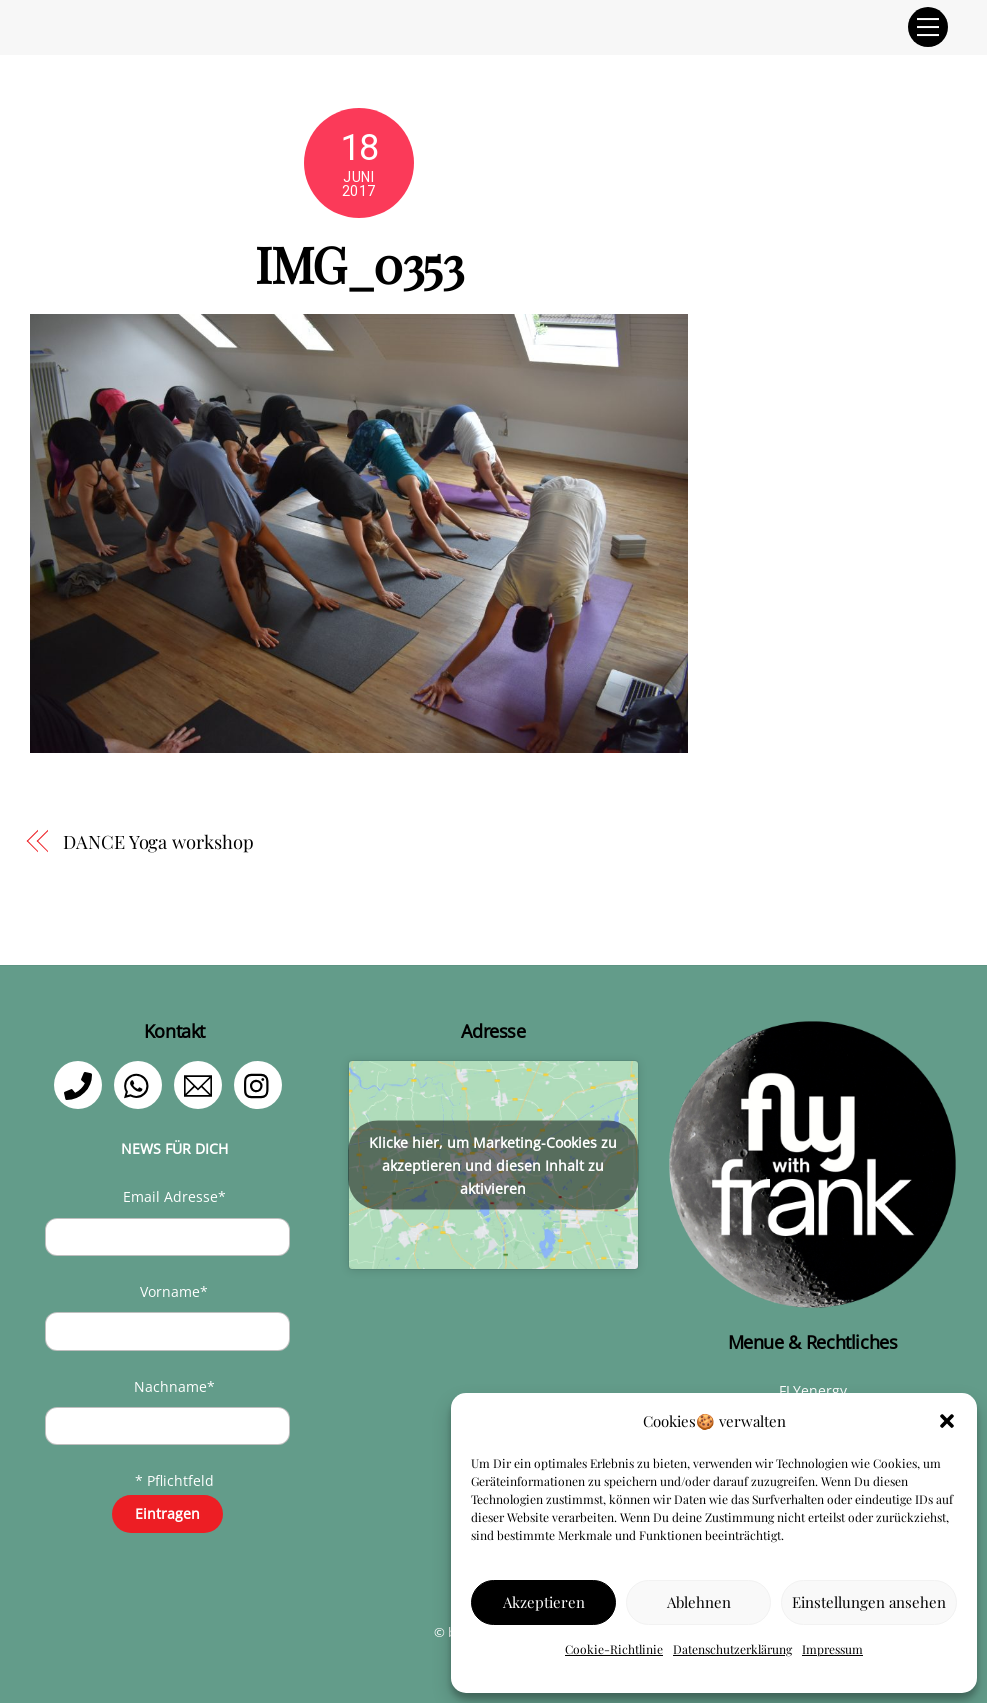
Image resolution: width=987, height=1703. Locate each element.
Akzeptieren (544, 1602)
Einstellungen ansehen (869, 1602)
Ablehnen (699, 1602)
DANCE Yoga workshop (158, 841)
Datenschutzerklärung (732, 1649)
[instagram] (261, 1083)
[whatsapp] (141, 1083)
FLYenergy (813, 1390)
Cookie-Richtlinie (614, 1649)
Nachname (174, 1386)
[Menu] (928, 27)
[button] (947, 1421)
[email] (201, 1083)
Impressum (832, 1649)
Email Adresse (174, 1196)
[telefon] (81, 1083)
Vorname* (174, 1291)
